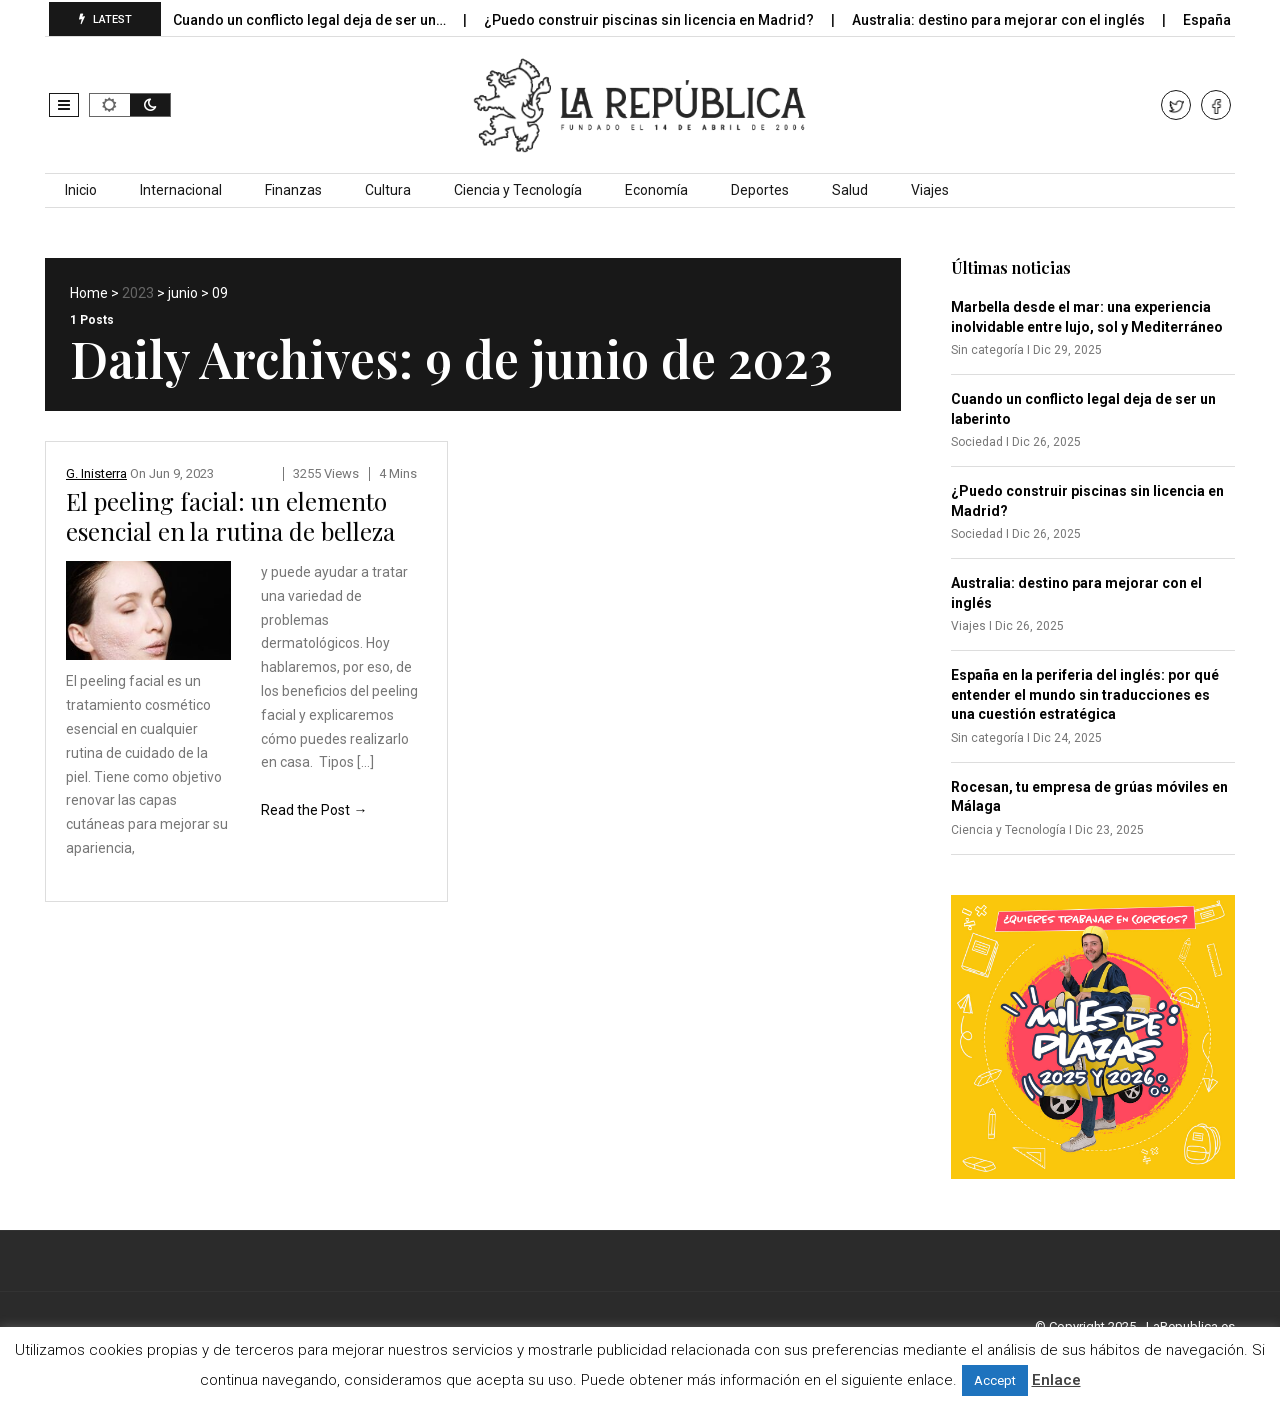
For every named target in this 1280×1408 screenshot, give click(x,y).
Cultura (388, 190)
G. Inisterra (96, 473)
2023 (138, 293)
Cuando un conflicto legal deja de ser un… (324, 20)
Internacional (181, 190)
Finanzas (293, 190)
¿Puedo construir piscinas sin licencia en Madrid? (663, 20)
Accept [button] (995, 1380)
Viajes (930, 190)
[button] (64, 105)
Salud (850, 190)
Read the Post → (314, 810)
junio (183, 293)
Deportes (760, 190)
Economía (656, 190)
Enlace (1056, 1380)
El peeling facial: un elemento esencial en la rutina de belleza (230, 516)
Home (89, 293)
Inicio (81, 190)
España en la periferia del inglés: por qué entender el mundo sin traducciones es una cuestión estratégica (1085, 694)
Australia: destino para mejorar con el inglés (1013, 20)
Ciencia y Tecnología (518, 190)
